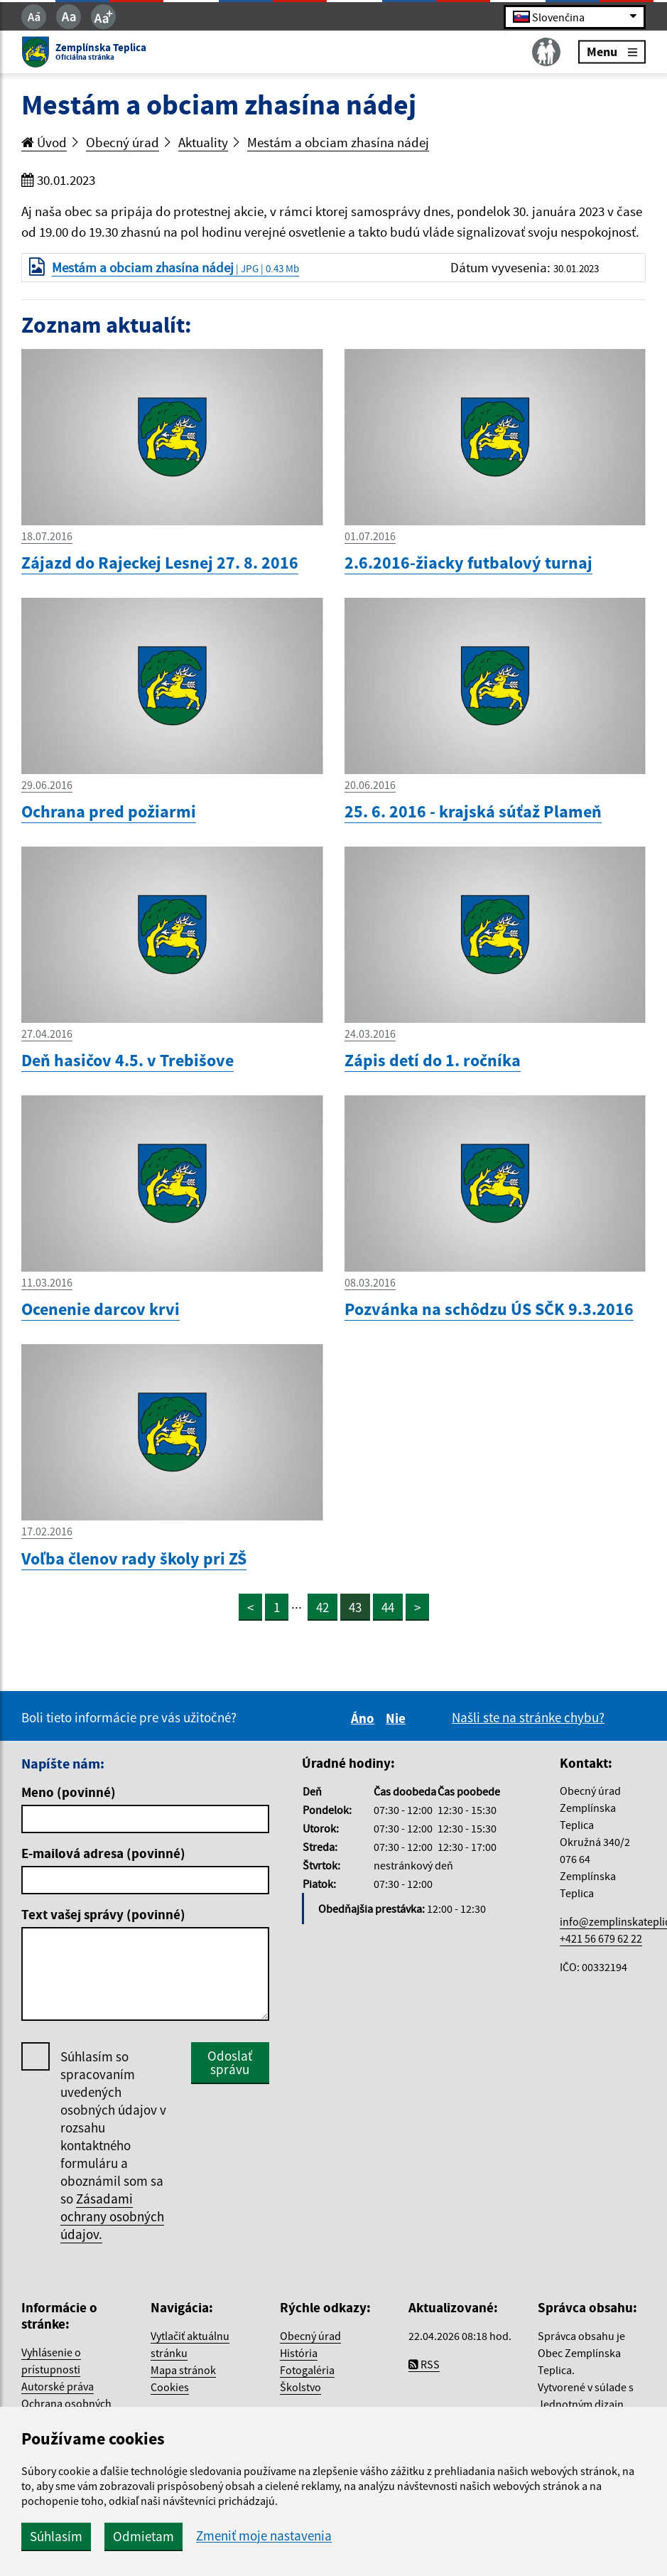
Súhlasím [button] (56, 2536)
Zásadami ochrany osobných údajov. (112, 2216)
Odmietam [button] (143, 2536)
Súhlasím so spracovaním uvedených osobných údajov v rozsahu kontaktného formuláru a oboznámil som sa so (113, 2145)
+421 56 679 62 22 (601, 1938)
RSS (424, 2364)
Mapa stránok (183, 2370)
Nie (398, 1718)
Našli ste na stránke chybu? (528, 1717)
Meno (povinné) (68, 1791)
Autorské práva (57, 2386)
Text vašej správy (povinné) (103, 1914)
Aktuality (203, 142)
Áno (365, 1718)
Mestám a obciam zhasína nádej (338, 142)
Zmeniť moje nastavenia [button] (264, 2536)
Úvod (44, 142)
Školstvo (300, 2387)
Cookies (170, 2387)
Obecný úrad (122, 142)
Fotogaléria (307, 2370)
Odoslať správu (229, 2062)
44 (387, 1607)
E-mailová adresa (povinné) (103, 1853)
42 (322, 1607)
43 (355, 1607)
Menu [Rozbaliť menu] (612, 51)
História (299, 2353)
